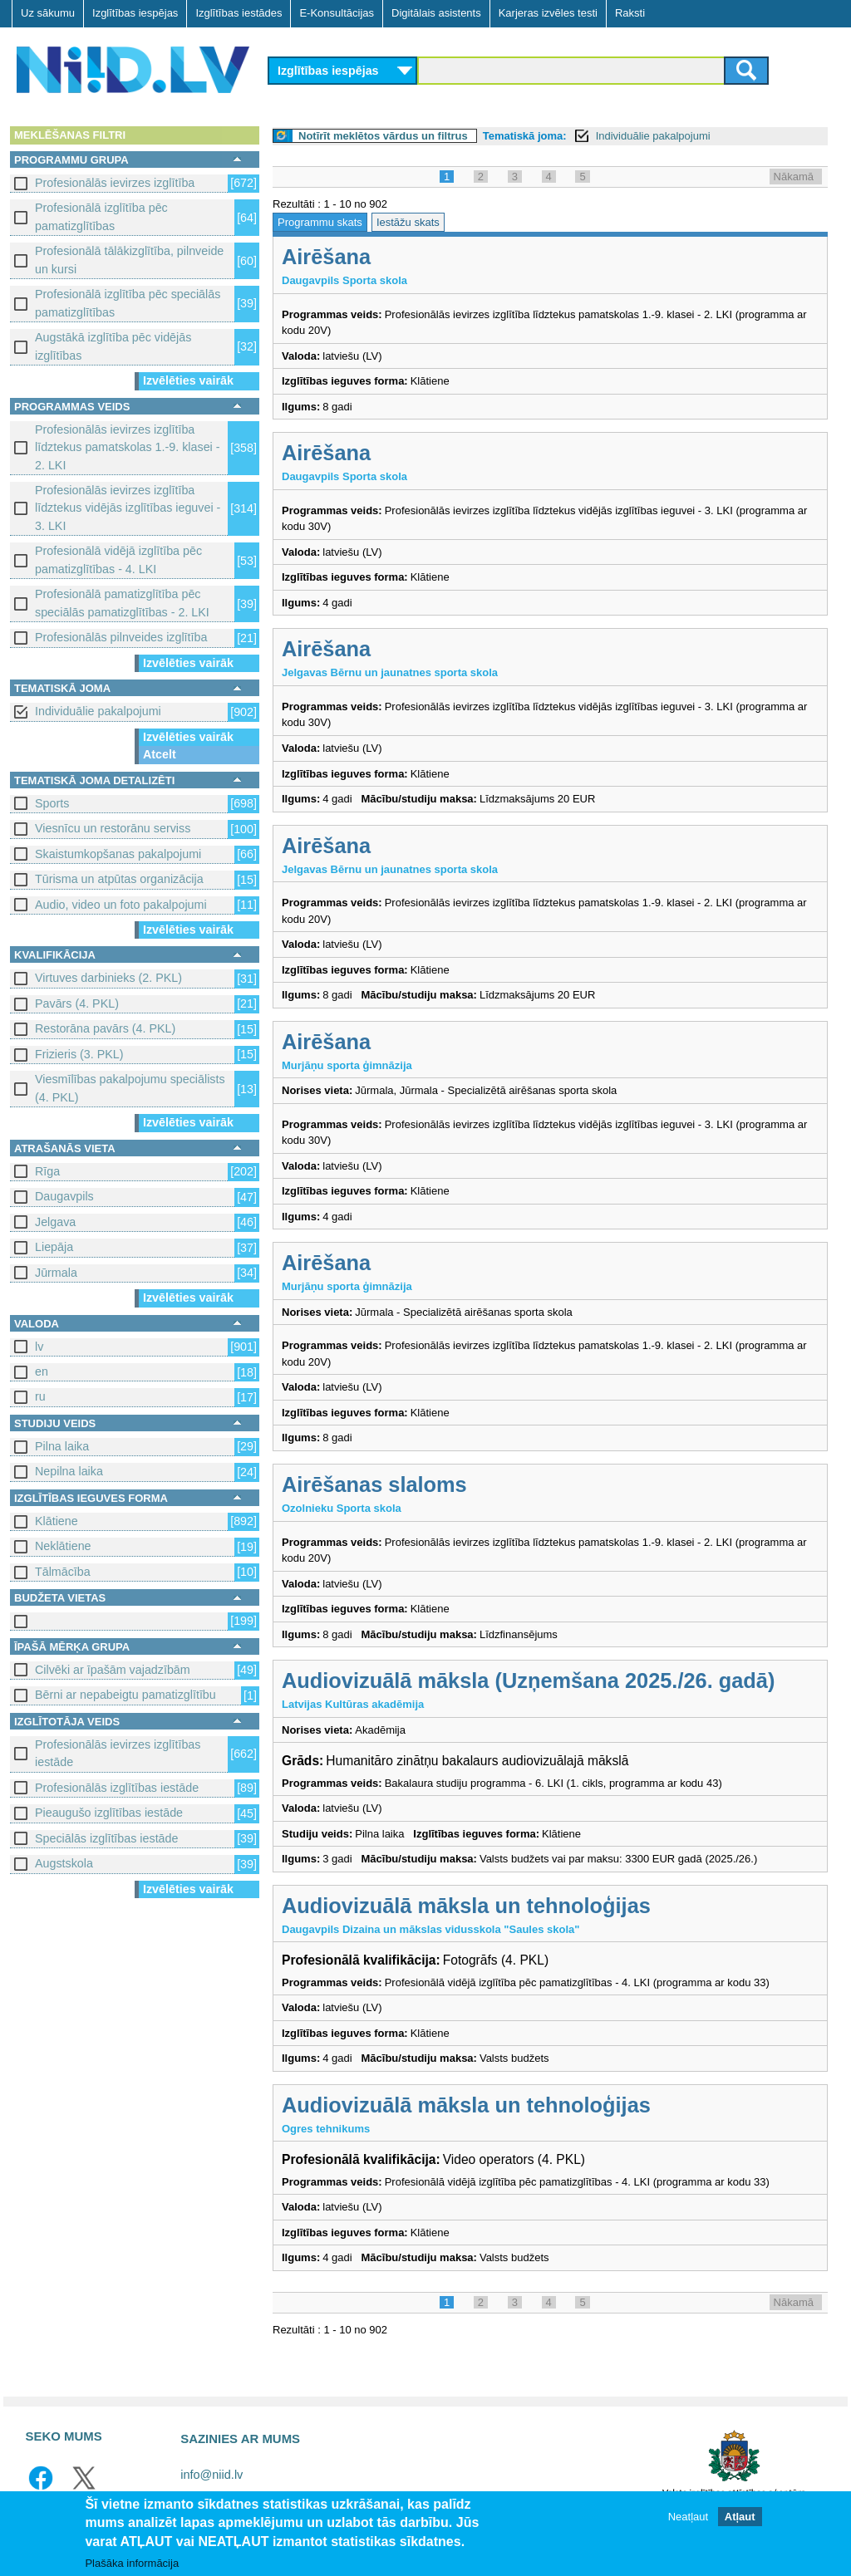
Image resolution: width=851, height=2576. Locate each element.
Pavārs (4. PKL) (77, 1003)
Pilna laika (62, 1446)
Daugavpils (64, 1196)
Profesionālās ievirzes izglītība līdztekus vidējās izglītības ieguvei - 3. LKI (127, 507)
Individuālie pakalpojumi (98, 711)
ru (40, 1396)
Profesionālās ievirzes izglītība (114, 182)
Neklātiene (63, 1546)
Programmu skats (320, 222)
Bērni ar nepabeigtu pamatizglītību (125, 1694)
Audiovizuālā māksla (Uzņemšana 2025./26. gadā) (528, 1680)
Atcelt (159, 754)
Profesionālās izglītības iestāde (117, 1787)
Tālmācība (63, 1571)
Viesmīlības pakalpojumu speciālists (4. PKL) (130, 1087)
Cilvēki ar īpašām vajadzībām (112, 1669)
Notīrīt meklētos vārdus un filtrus (383, 136)
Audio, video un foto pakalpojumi (121, 904)
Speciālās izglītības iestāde (106, 1838)
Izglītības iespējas (135, 13)
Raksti (630, 13)
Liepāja (54, 1247)
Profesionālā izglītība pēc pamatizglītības (101, 216)
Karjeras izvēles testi (548, 13)
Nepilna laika (69, 1471)
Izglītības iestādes (238, 13)
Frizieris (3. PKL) (79, 1054)
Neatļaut (688, 2517)
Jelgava (55, 1222)
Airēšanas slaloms (374, 1484)
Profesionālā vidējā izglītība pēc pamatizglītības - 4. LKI (118, 559)
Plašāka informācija (132, 2564)
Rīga (47, 1171)
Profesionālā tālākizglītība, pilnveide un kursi (129, 259)
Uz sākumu (48, 13)
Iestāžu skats (408, 222)
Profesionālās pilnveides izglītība (121, 637)
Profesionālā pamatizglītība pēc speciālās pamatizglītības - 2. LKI (122, 602)
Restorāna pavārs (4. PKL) (105, 1028)
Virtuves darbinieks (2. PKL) (108, 977)
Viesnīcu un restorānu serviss (112, 828)
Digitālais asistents (436, 13)
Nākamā (794, 176)
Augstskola (64, 1863)
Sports (52, 803)
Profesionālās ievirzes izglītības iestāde (117, 1753)
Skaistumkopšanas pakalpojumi (118, 854)
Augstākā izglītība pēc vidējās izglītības (113, 346)
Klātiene (56, 1521)
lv (39, 1346)
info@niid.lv (211, 2474)
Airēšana (326, 256)
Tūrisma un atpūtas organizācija (119, 879)
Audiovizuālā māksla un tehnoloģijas (466, 1905)
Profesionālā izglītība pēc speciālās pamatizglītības (127, 302)
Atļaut (740, 2517)
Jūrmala (56, 1272)
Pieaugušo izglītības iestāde (109, 1812)
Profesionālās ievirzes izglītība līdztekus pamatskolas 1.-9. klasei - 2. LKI (127, 447)
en (41, 1371)
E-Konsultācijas (336, 13)
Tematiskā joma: (525, 136)
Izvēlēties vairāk (188, 380)
